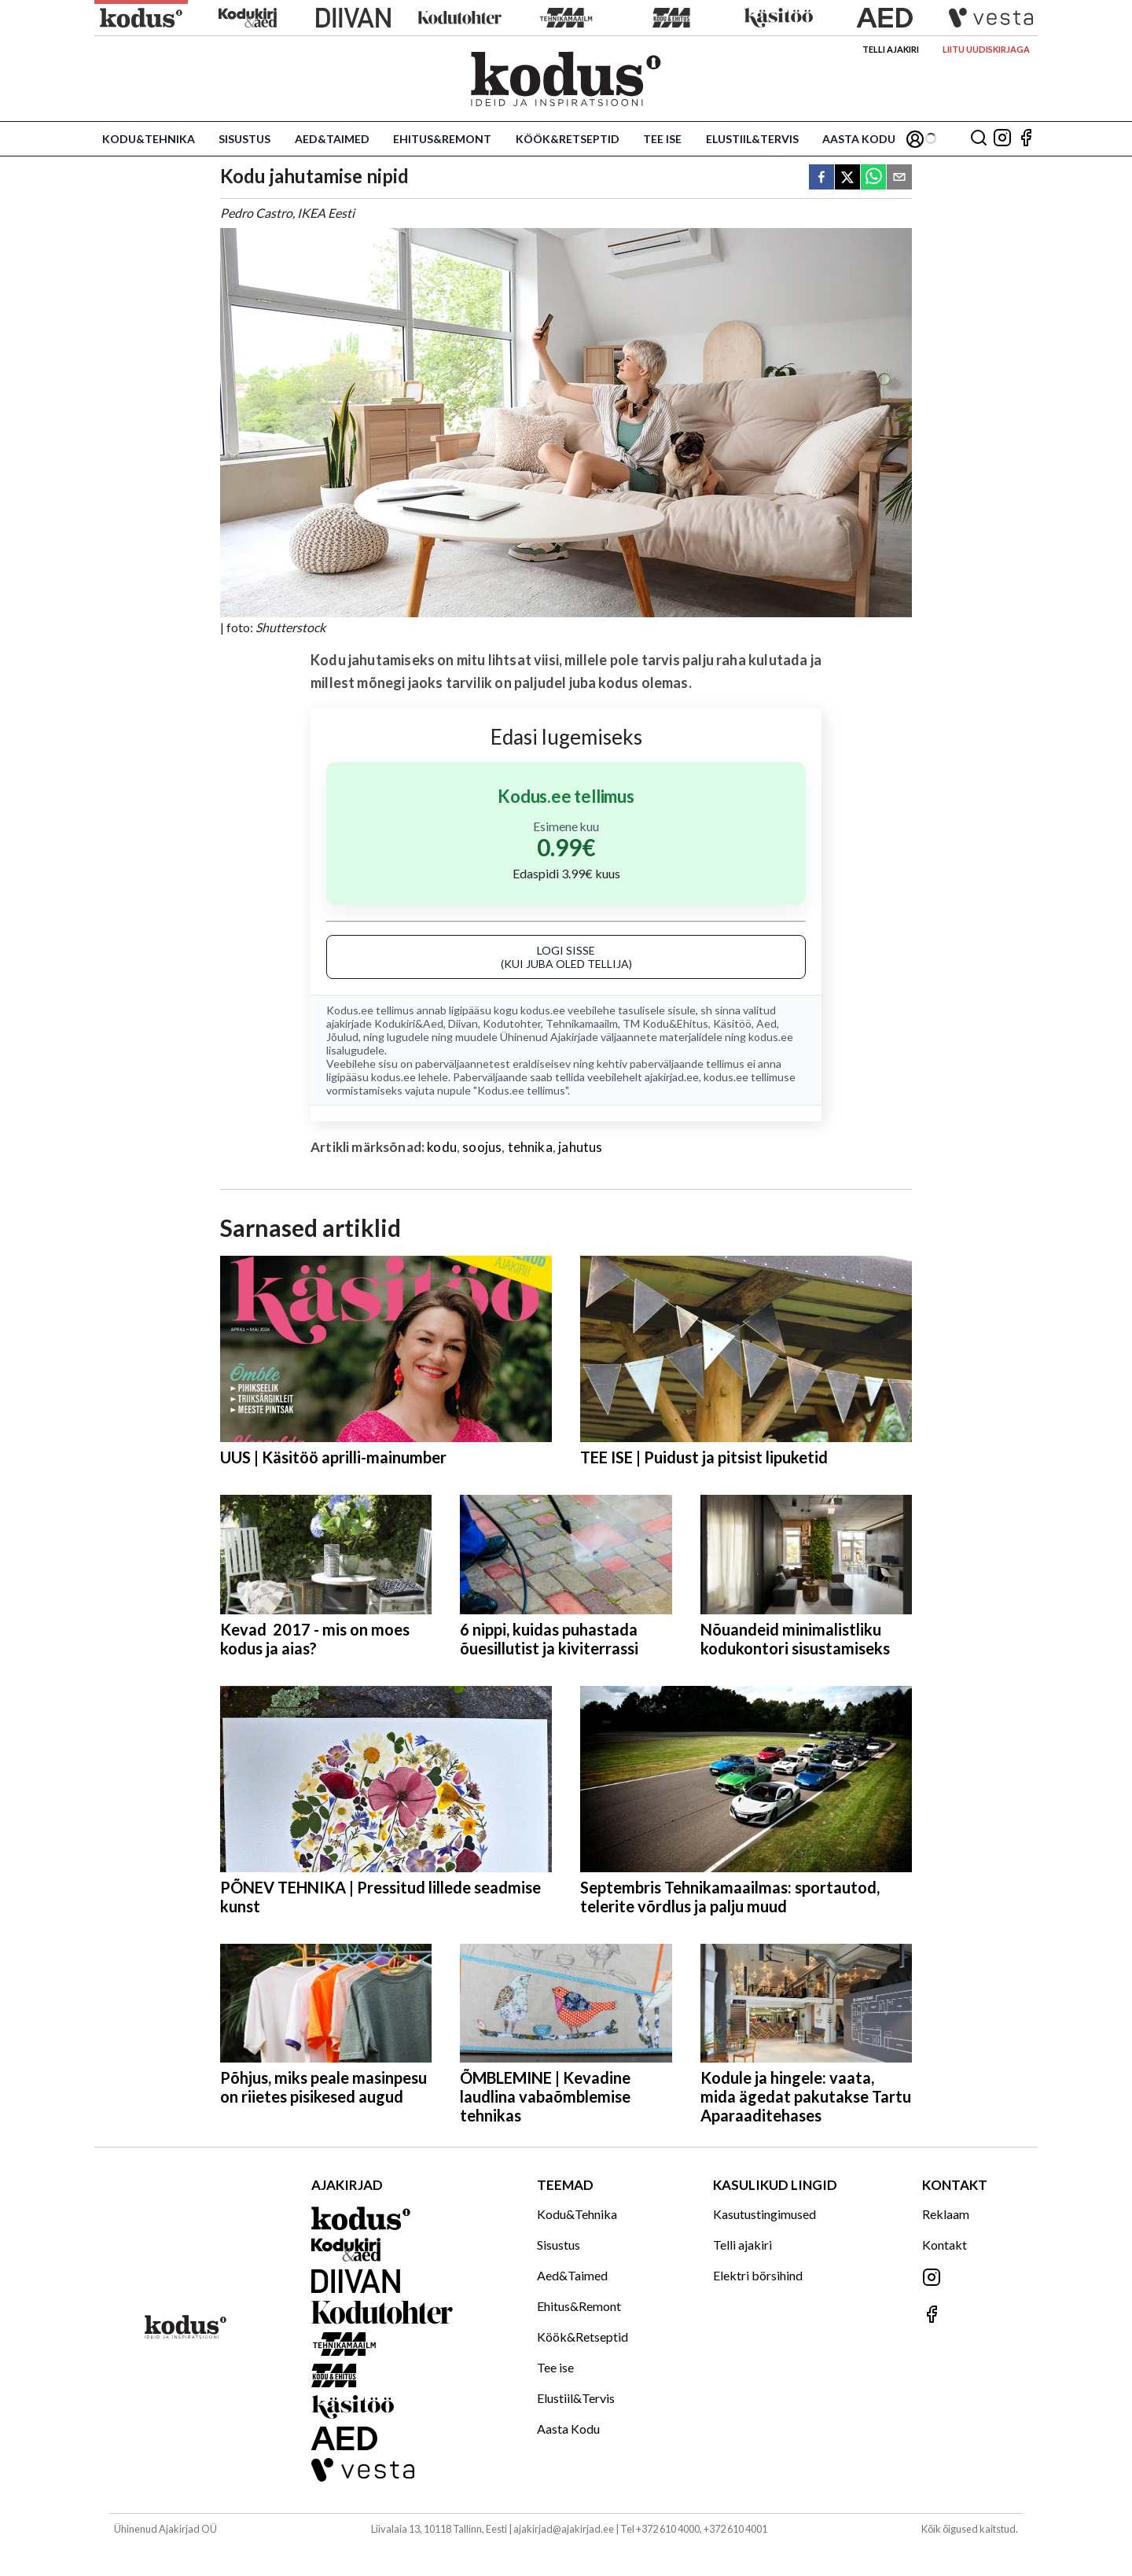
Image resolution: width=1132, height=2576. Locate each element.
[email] (899, 178)
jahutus (580, 1147)
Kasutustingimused (764, 2213)
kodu (442, 1147)
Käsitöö (732, 1023)
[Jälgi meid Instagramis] (1002, 138)
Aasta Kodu (858, 138)
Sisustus (244, 138)
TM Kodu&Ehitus (665, 1023)
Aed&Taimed (332, 138)
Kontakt (944, 2244)
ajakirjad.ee (672, 1077)
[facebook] (821, 178)
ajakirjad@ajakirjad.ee (563, 2529)
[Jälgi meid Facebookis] (1026, 138)
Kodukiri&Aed (408, 1023)
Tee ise (662, 138)
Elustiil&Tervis (752, 138)
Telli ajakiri (890, 49)
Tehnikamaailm (582, 1023)
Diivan (463, 1023)
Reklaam (945, 2213)
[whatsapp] (873, 178)
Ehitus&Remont (442, 138)
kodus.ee (542, 1010)
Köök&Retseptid (567, 138)
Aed (766, 1023)
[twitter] (847, 178)
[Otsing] (978, 138)
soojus (482, 1147)
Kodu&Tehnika (148, 138)
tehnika (530, 1147)
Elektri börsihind (758, 2275)
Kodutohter (512, 1023)
